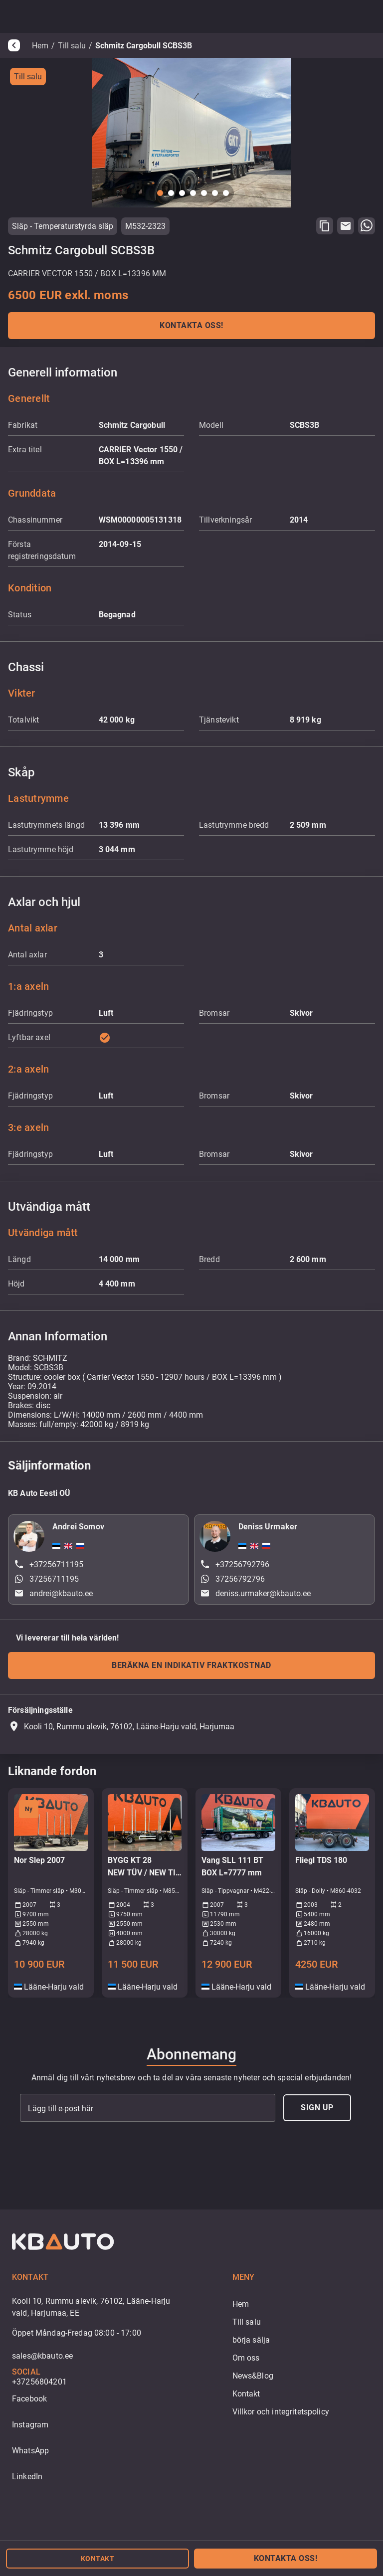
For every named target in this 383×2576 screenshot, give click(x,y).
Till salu (72, 45)
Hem (40, 45)
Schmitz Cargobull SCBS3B (143, 45)
